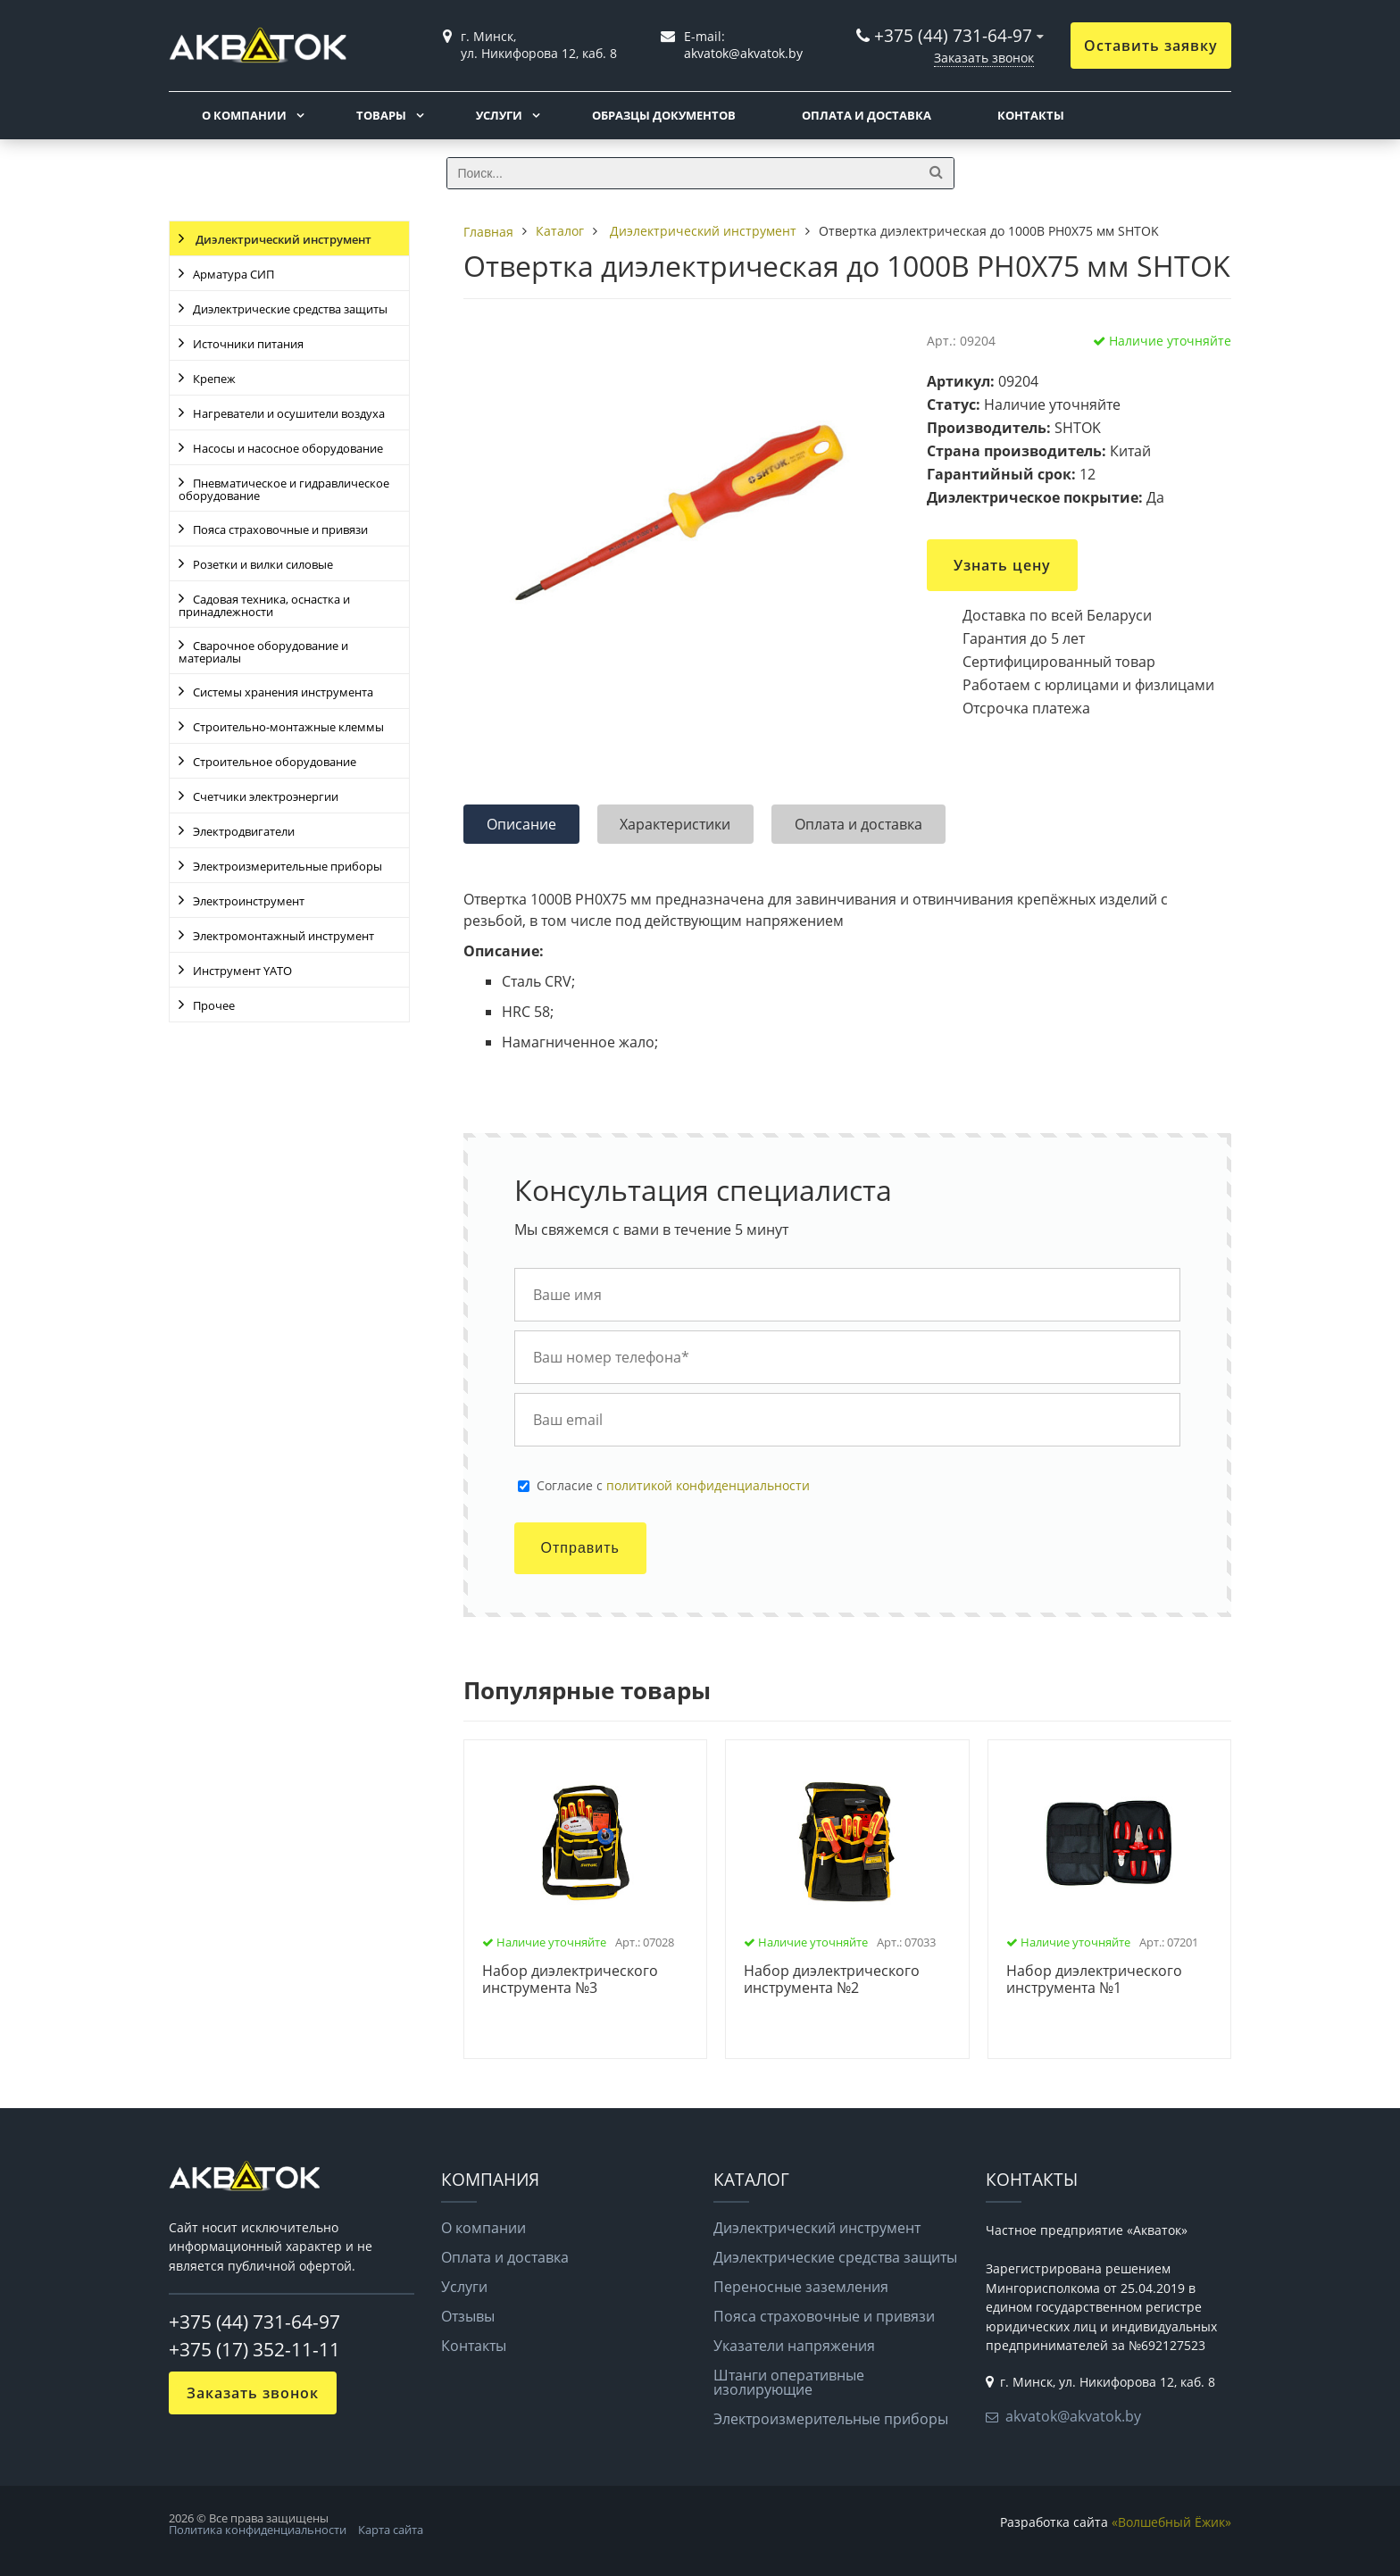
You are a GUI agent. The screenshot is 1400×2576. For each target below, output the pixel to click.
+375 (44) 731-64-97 (953, 35)
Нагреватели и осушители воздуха (289, 413)
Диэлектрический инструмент (282, 239)
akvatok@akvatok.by (1073, 2416)
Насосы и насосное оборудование (288, 448)
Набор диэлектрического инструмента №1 (1094, 1980)
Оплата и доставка (866, 115)
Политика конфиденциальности (257, 2530)
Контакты (1030, 115)
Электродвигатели (244, 831)
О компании (244, 115)
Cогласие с (673, 1486)
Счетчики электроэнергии (265, 796)
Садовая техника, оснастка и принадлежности (264, 605)
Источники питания (248, 344)
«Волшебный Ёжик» (1171, 2521)
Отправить (580, 1547)
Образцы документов (664, 115)
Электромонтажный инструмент (283, 936)
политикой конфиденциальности (708, 1485)
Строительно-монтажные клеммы (288, 727)
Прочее (214, 1005)
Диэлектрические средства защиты (290, 309)
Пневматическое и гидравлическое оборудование (284, 489)
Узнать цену (1002, 565)
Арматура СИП (233, 274)
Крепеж (214, 379)
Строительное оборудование (274, 762)
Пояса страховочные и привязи (280, 529)
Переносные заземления (800, 2287)
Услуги (499, 115)
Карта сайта (390, 2530)
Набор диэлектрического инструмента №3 (570, 1980)
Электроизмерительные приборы (287, 866)
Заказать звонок (984, 57)
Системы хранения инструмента (283, 692)
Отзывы (468, 2316)
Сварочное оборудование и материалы (263, 652)
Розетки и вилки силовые (263, 564)
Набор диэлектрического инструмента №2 (832, 1980)
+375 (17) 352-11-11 (254, 2349)
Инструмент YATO (242, 971)
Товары (381, 115)
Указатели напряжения (794, 2345)
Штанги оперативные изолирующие (788, 2382)
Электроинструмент (248, 901)
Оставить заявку (1151, 45)
